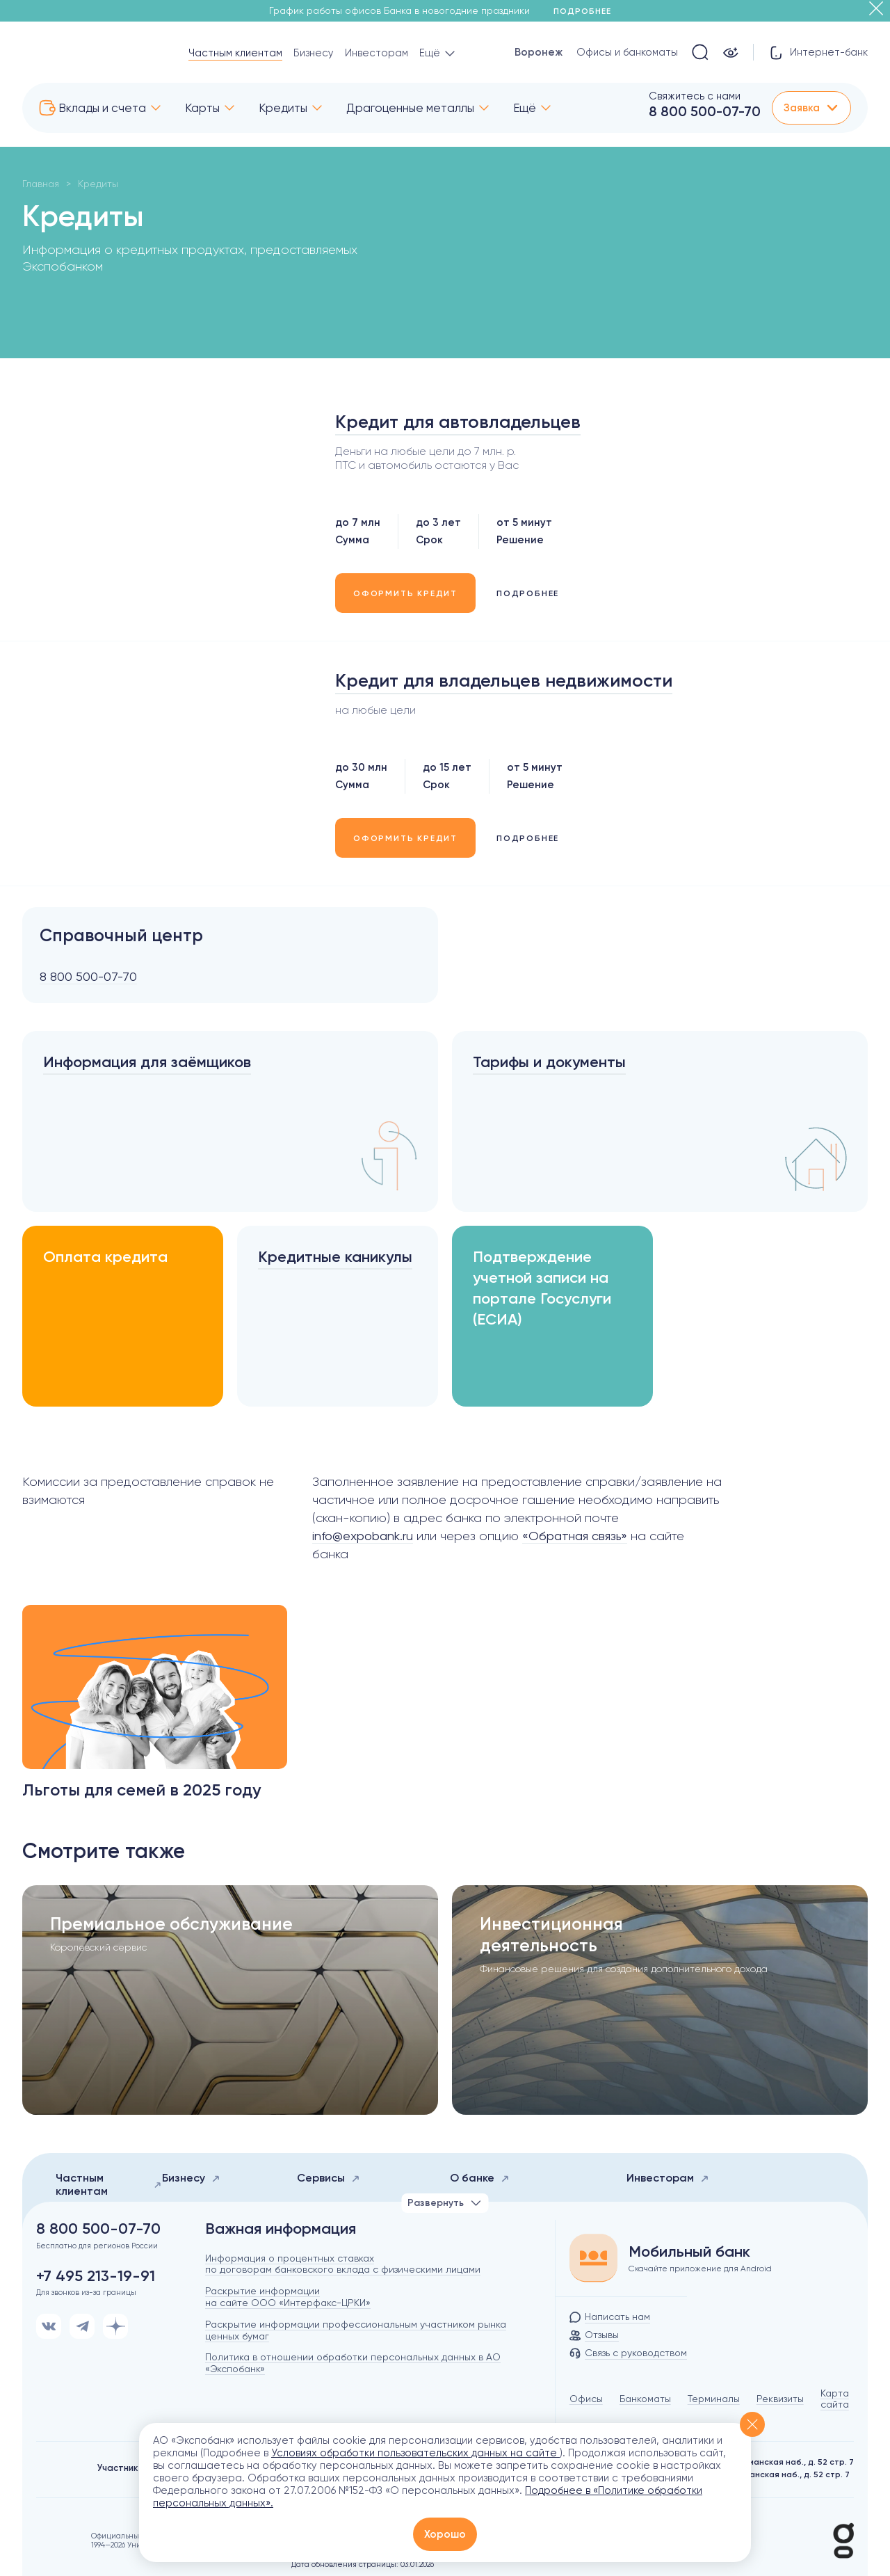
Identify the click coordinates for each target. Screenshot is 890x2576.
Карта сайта (834, 2398)
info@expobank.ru (362, 1535)
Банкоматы (645, 2398)
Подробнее (587, 11)
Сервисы (328, 2177)
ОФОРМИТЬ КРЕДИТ (405, 593)
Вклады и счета (102, 108)
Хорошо (445, 2534)
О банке (480, 2177)
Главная (40, 183)
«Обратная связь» (574, 1535)
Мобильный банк (689, 2252)
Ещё (524, 108)
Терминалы (714, 2398)
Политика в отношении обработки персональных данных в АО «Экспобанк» (353, 2362)
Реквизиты (780, 2398)
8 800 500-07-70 (705, 111)
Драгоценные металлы (410, 108)
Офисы (586, 2398)
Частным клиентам (235, 53)
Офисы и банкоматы (627, 52)
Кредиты (283, 108)
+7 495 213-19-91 (95, 2276)
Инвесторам (376, 53)
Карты (202, 108)
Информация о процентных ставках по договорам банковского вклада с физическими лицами (342, 2264)
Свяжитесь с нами (695, 96)
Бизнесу (313, 53)
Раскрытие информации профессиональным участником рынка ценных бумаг (355, 2330)
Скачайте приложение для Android (700, 2268)
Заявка (811, 108)
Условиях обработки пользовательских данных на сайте (415, 2453)
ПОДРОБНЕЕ (527, 593)
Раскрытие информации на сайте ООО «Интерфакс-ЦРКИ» (288, 2296)
